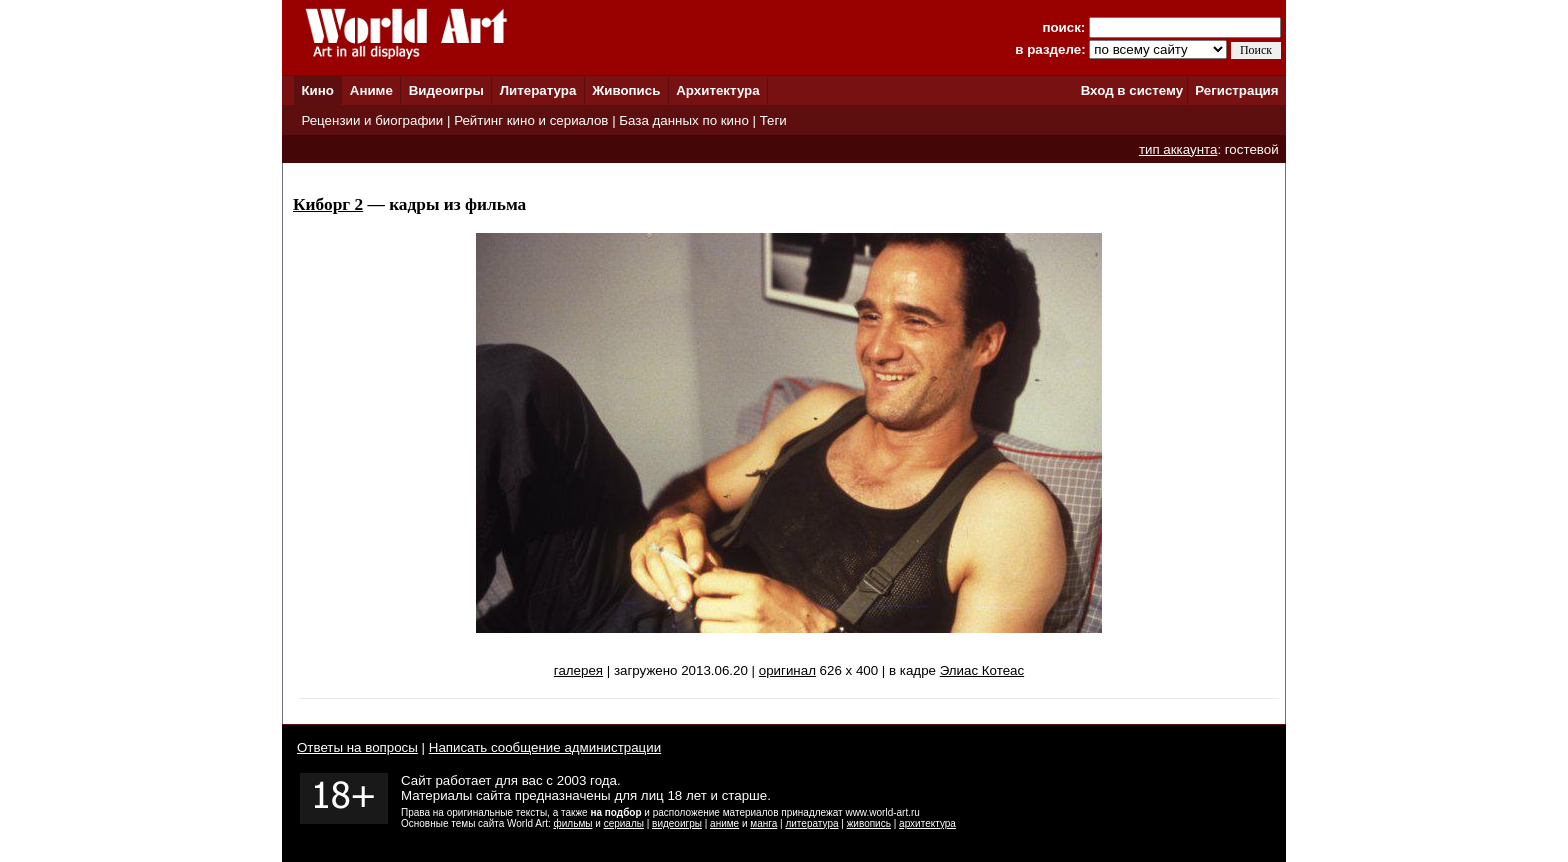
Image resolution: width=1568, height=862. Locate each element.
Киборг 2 (328, 204)
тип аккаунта (1178, 149)
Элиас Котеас (982, 670)
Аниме (371, 90)
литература (811, 823)
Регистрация (1236, 90)
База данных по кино (683, 120)
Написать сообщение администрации (545, 747)
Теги (773, 120)
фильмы (573, 823)
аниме (724, 823)
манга (763, 823)
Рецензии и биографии (372, 120)
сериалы (624, 823)
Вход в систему (1132, 90)
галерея (578, 670)
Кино (317, 90)
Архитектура (717, 90)
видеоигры (677, 823)
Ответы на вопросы (357, 747)
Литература (538, 90)
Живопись (626, 90)
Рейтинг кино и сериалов (531, 120)
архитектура (927, 823)
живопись (869, 823)
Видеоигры (446, 90)
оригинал (787, 670)
